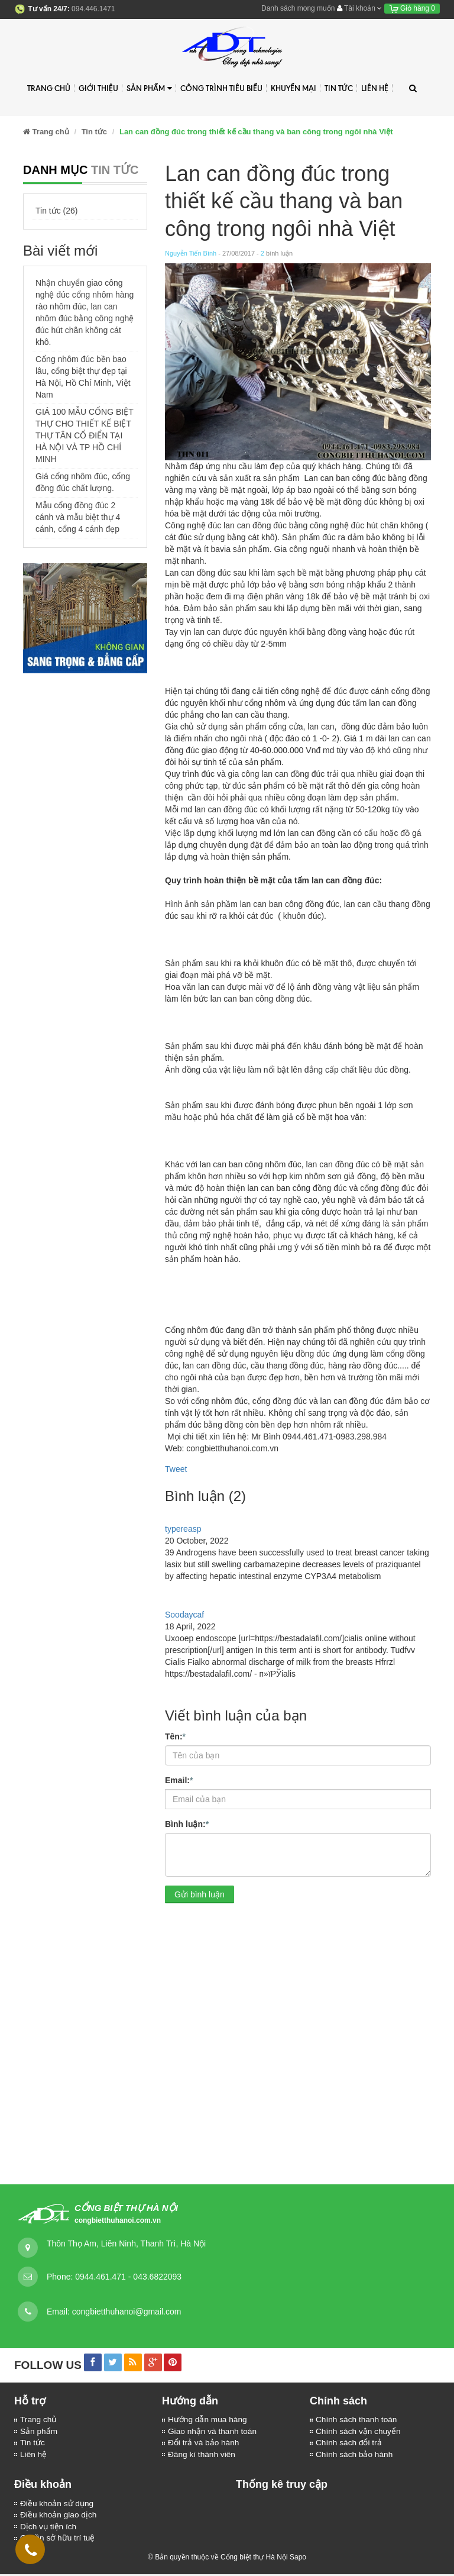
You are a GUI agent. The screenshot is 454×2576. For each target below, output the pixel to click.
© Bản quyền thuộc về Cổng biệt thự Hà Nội (218, 2559)
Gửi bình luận (199, 1894)
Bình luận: (187, 1823)
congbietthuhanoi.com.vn (117, 2220)
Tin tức (33, 2443)
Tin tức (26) (56, 210)
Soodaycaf (184, 1614)
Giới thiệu (98, 88)
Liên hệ (374, 88)
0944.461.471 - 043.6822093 (128, 2276)
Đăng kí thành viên (202, 2455)
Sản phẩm (149, 88)
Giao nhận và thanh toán (213, 2431)
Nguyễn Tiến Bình (190, 253)
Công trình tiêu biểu (221, 88)
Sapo (298, 2559)
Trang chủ (39, 2420)
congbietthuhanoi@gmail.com (126, 2311)
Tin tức (339, 88)
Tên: (175, 1736)
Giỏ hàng (412, 8)
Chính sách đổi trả (349, 2443)
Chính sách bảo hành (355, 2455)
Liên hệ (33, 2455)
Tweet (176, 1469)
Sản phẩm (39, 2431)
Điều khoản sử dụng (57, 2505)
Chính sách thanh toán (357, 2420)
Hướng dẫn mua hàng (208, 2420)
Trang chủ (48, 88)
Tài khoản (359, 8)
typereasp (183, 1529)
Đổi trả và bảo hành (204, 2443)
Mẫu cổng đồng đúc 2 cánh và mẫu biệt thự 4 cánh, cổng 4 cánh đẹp (77, 517)
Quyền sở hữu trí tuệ (58, 2540)
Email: (179, 1779)
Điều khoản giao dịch (59, 2517)
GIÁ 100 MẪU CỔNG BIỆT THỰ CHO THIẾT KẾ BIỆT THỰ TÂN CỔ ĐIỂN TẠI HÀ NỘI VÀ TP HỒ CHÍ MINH (84, 435)
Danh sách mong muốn (298, 8)
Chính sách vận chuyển (359, 2431)
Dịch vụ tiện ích (49, 2528)
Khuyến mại (293, 88)
